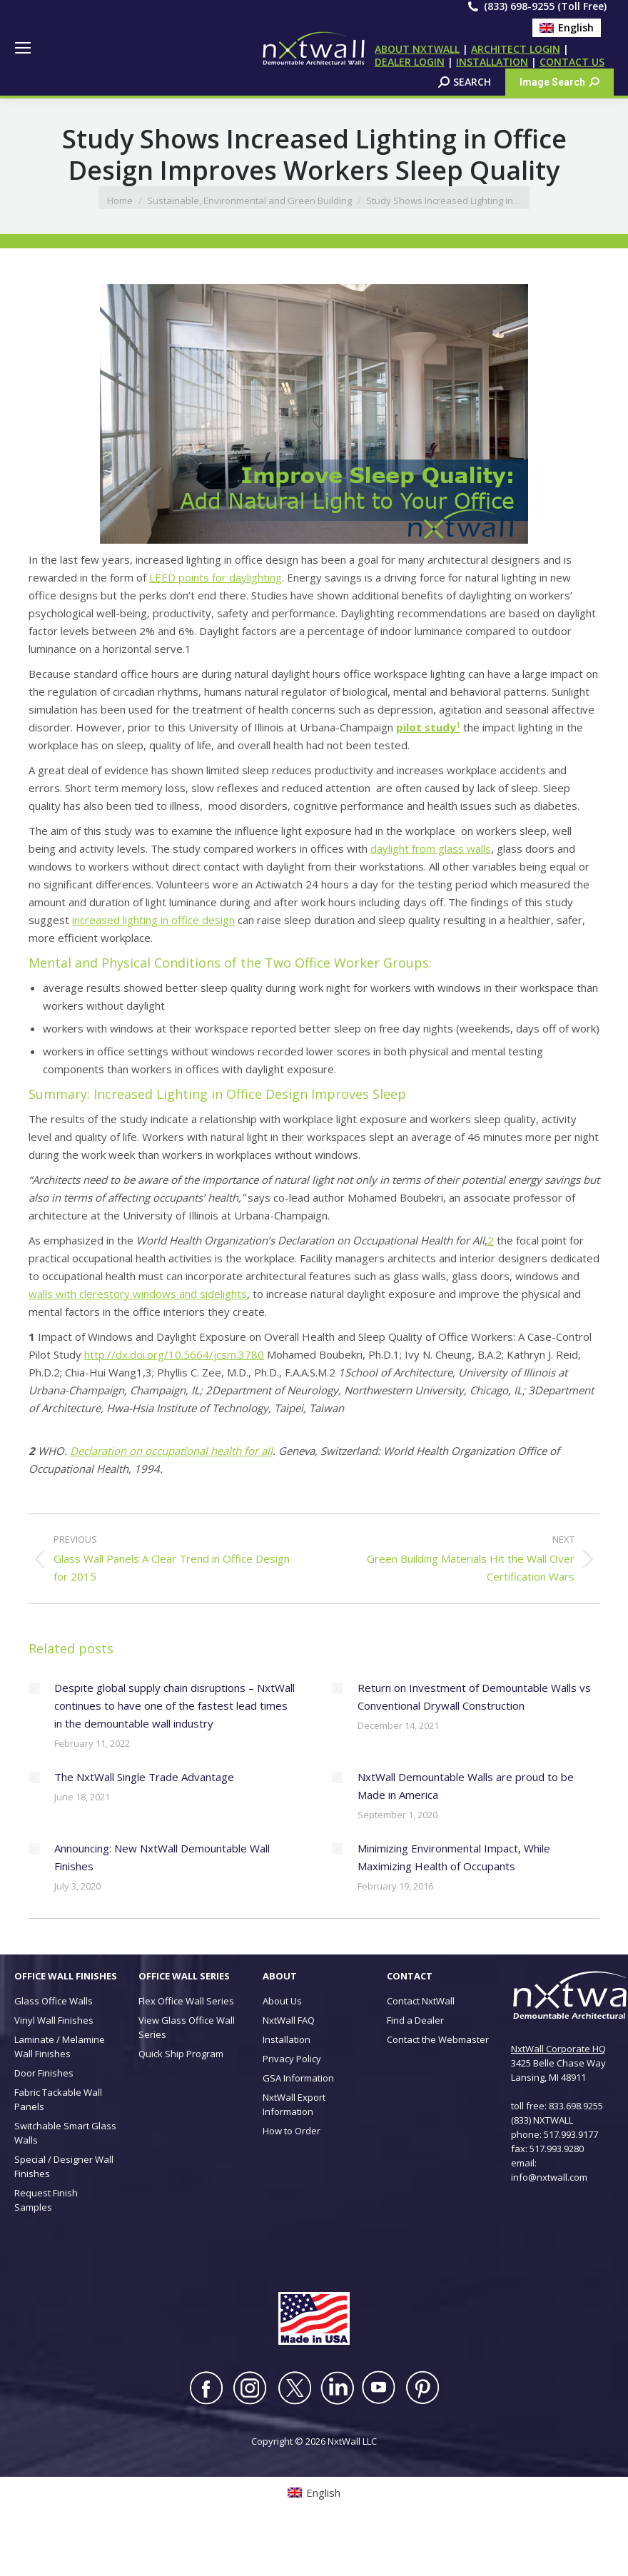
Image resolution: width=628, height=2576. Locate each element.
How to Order (291, 2130)
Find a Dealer (415, 2020)
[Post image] (34, 1688)
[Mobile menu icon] (22, 47)
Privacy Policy (292, 2058)
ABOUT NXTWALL (417, 49)
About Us (282, 2000)
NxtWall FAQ (289, 2020)
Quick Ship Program (180, 2053)
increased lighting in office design (153, 920)
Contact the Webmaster (438, 2039)
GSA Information (298, 2078)
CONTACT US (572, 62)
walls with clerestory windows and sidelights (138, 1294)
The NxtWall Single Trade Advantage (144, 1777)
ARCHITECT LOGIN (515, 49)
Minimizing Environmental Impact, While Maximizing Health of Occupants (454, 1857)
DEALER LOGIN (410, 62)
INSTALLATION (492, 62)
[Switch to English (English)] (566, 28)
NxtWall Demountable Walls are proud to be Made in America (466, 1786)
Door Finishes (44, 2073)
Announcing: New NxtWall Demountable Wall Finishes (162, 1857)
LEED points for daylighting (215, 577)
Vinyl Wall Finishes (53, 2020)
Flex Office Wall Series (186, 2000)
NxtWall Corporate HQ (558, 2048)
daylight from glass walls (430, 848)
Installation (286, 2039)
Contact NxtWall (421, 2000)
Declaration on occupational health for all (171, 1451)
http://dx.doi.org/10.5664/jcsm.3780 (174, 1354)
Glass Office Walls (53, 2000)
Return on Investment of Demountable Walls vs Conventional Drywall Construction (474, 1696)
